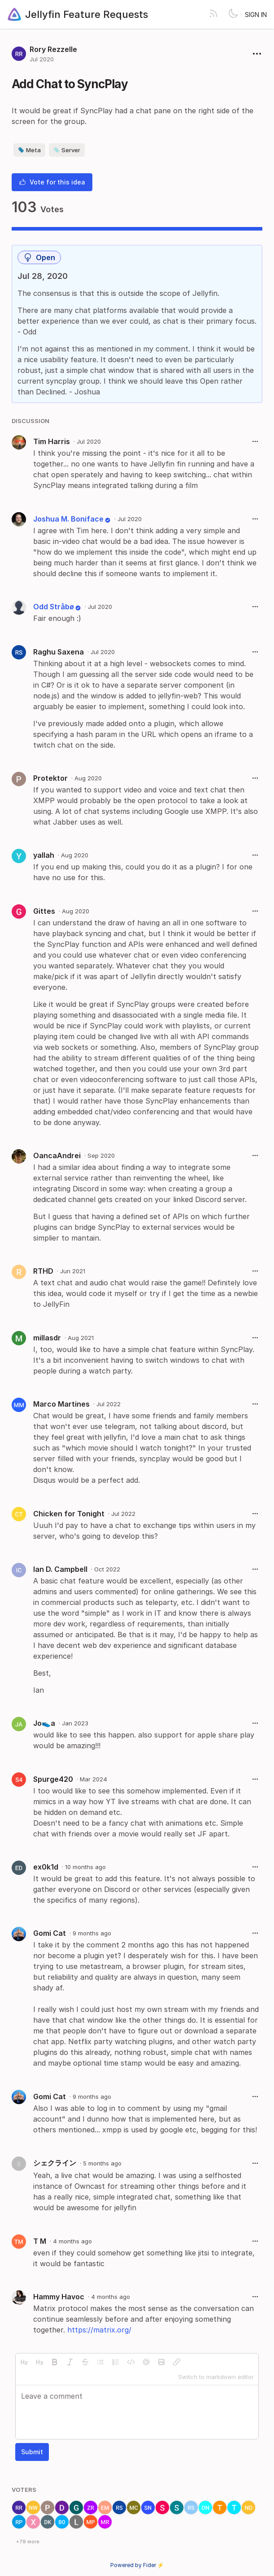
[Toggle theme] (233, 14)
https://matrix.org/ (99, 2329)
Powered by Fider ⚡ (137, 2565)
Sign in (256, 14)
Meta (29, 150)
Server (66, 150)
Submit (32, 2452)
